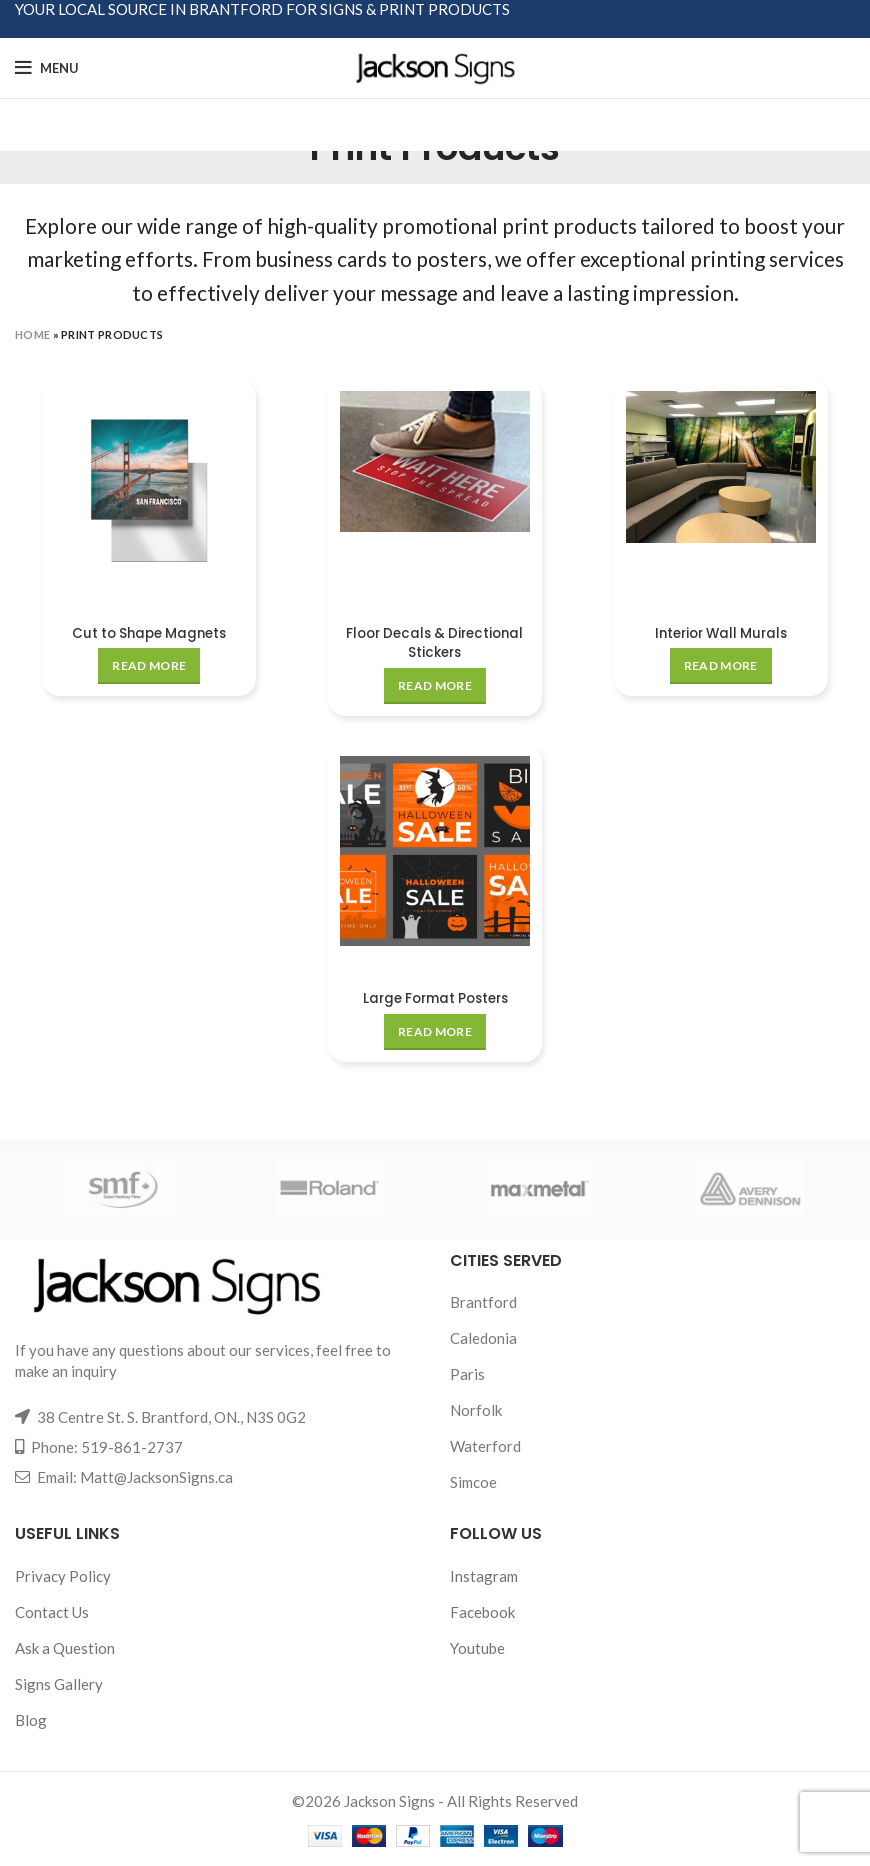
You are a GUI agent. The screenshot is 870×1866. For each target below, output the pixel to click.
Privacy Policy (63, 1575)
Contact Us (52, 1611)
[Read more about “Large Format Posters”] (435, 1031)
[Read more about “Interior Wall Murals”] (722, 666)
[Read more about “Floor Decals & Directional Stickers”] (435, 686)
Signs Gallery (59, 1683)
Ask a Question (65, 1647)
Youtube (477, 1647)
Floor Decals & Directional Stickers (434, 643)
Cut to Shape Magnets (148, 633)
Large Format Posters (435, 998)
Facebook (482, 1611)
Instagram (484, 1575)
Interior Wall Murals (722, 633)
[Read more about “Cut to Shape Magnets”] (148, 666)
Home (32, 334)
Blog (31, 1719)
